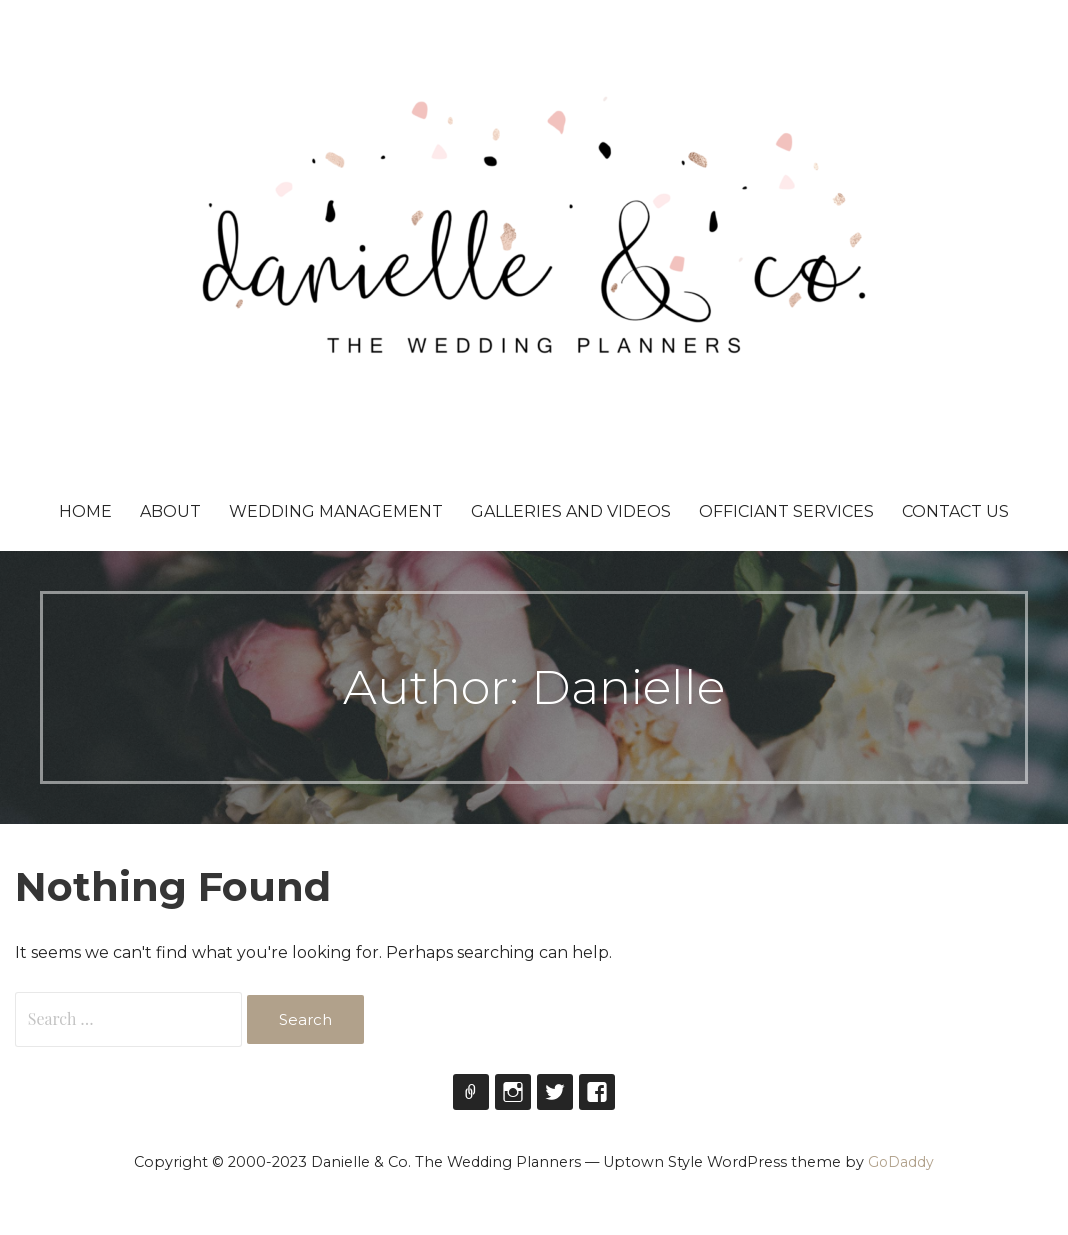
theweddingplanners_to (471, 1092)
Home (85, 511)
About (170, 511)
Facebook (597, 1092)
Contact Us (955, 511)
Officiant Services (786, 511)
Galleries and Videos (571, 511)
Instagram (513, 1092)
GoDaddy (901, 1162)
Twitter (555, 1092)
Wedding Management (336, 511)
